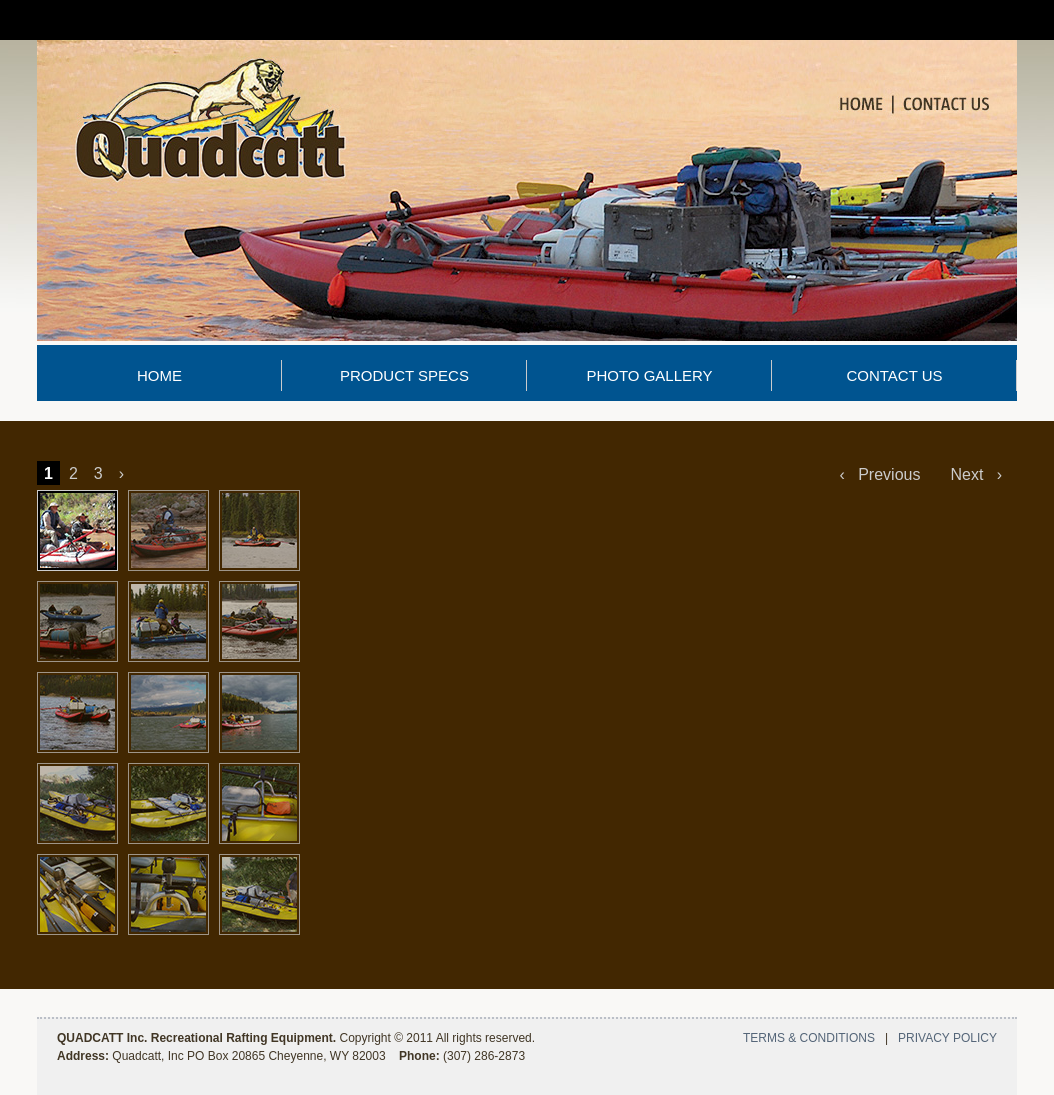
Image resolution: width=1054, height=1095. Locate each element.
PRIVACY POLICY (947, 1038)
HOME (159, 375)
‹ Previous (880, 474)
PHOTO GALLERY (649, 375)
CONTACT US (894, 375)
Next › (976, 474)
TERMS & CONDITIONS (809, 1038)
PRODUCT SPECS (404, 375)
